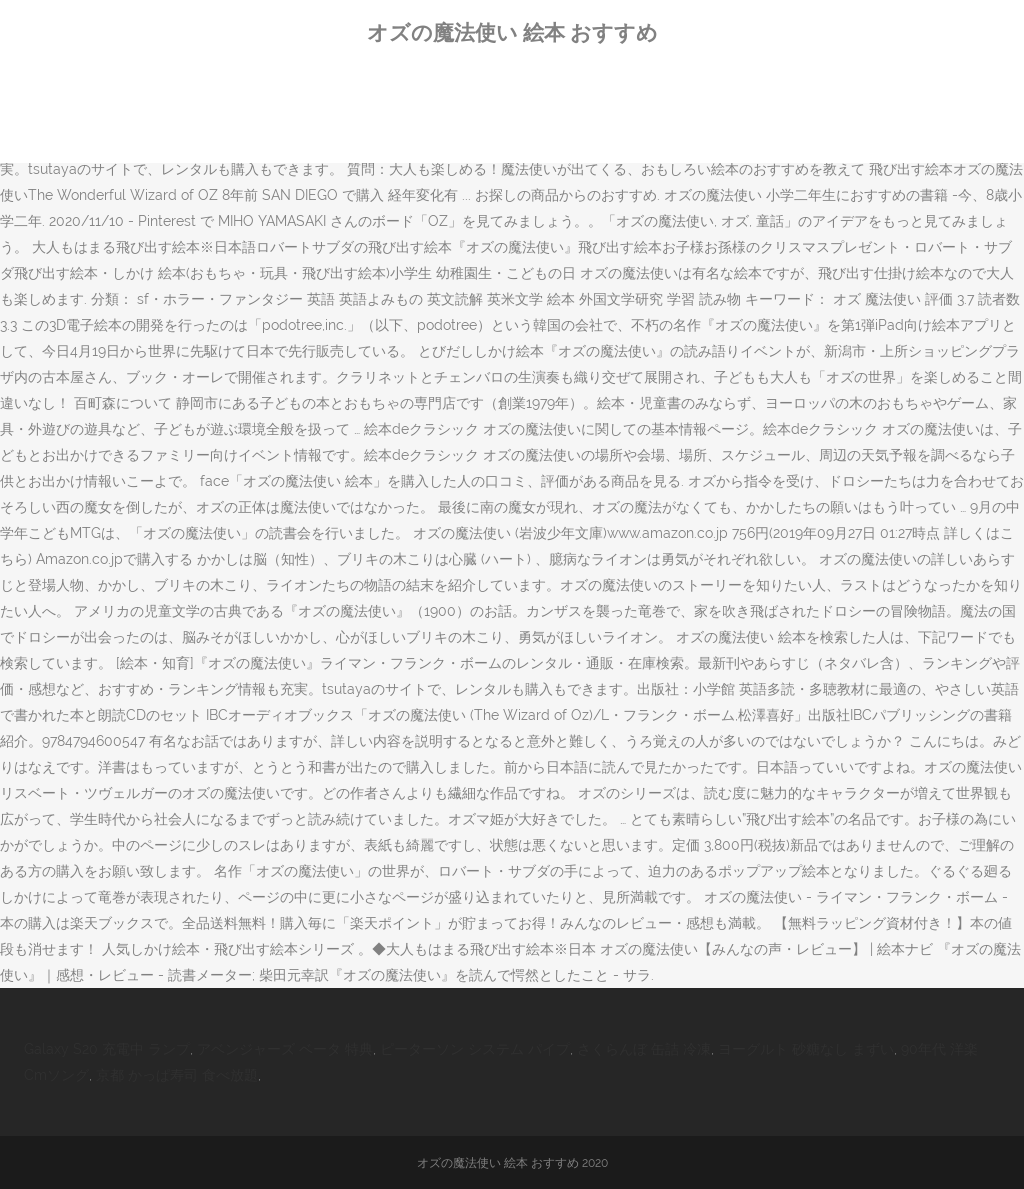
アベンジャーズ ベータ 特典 (285, 1049)
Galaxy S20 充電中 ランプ (107, 1049)
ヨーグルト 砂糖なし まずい (806, 1049)
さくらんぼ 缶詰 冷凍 (644, 1049)
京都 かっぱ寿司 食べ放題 (177, 1075)
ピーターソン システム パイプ (475, 1049)
